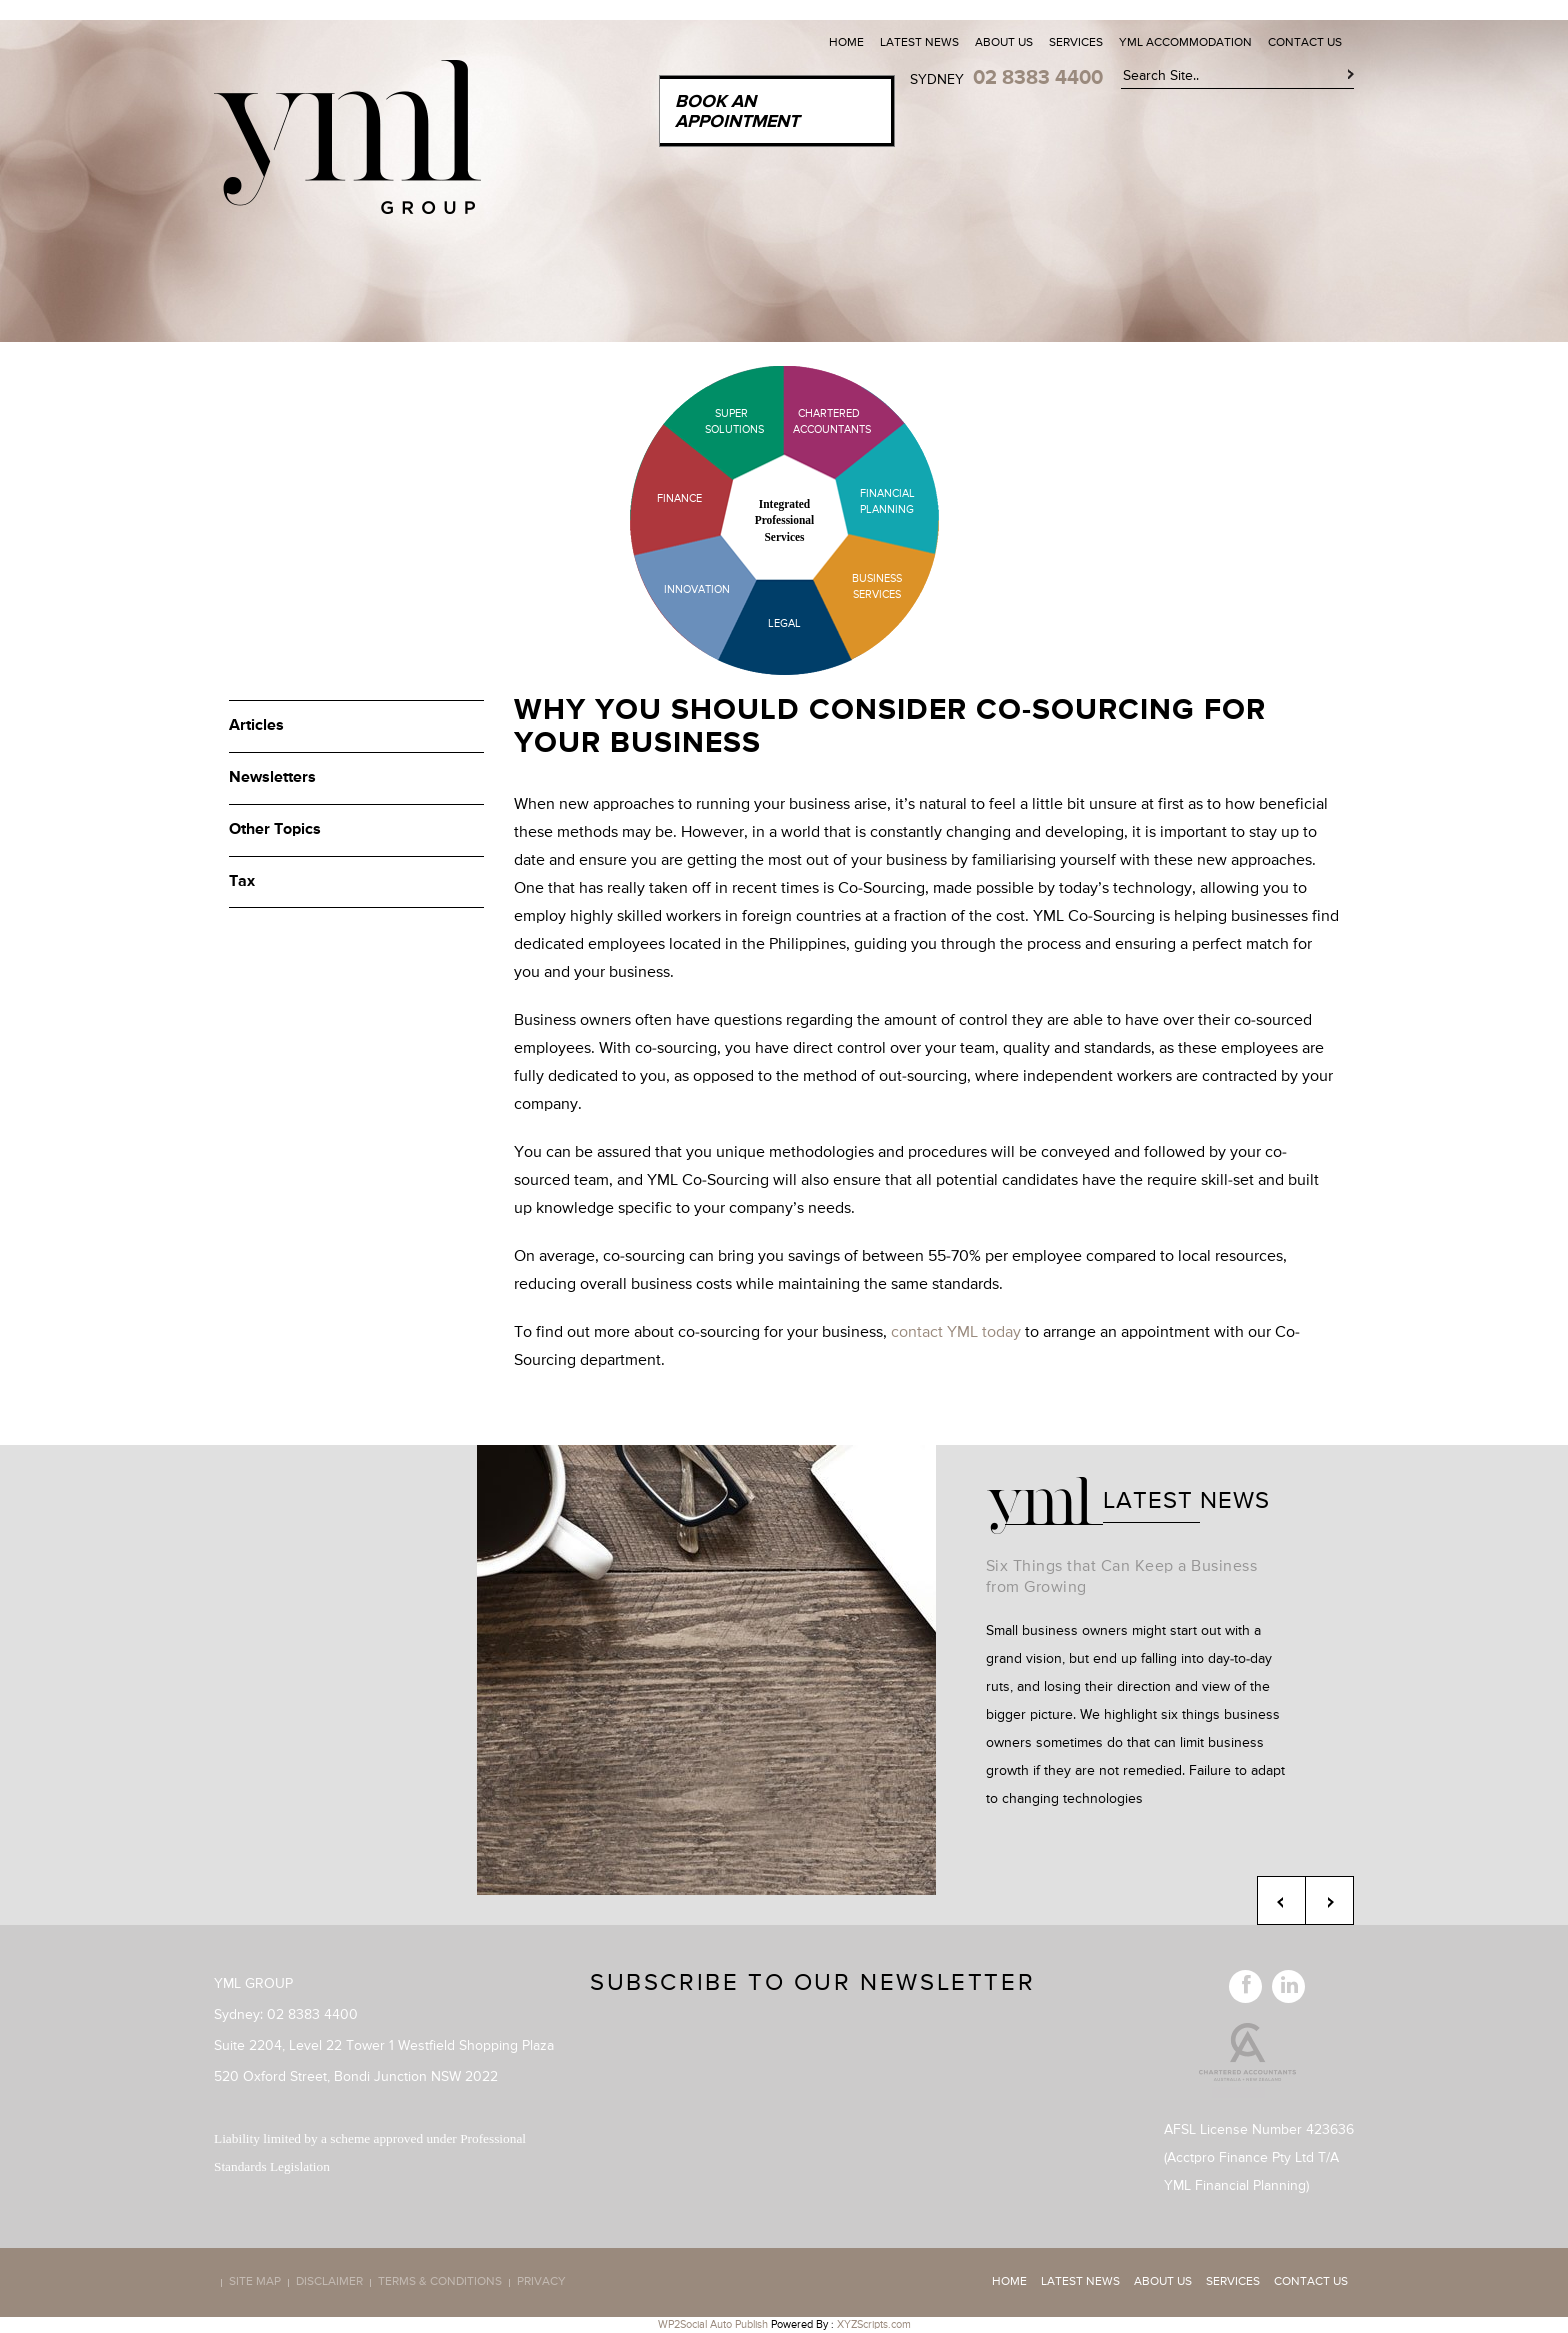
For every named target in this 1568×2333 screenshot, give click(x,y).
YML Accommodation (1185, 43)
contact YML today (956, 1333)
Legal (784, 623)
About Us (1004, 43)
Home (846, 43)
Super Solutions (719, 421)
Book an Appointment (737, 112)
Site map (255, 2283)
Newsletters (272, 778)
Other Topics (275, 830)
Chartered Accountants (814, 421)
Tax (242, 882)
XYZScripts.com (874, 2324)
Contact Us (1305, 43)
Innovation (697, 589)
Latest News (919, 43)
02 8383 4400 (1038, 78)
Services (1076, 43)
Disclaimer (329, 2283)
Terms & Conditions (440, 2283)
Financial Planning (887, 501)
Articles (256, 726)
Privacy (541, 2283)
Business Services (877, 586)
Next (1329, 1900)
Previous (1281, 1900)
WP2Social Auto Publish (713, 2324)
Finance (679, 498)
